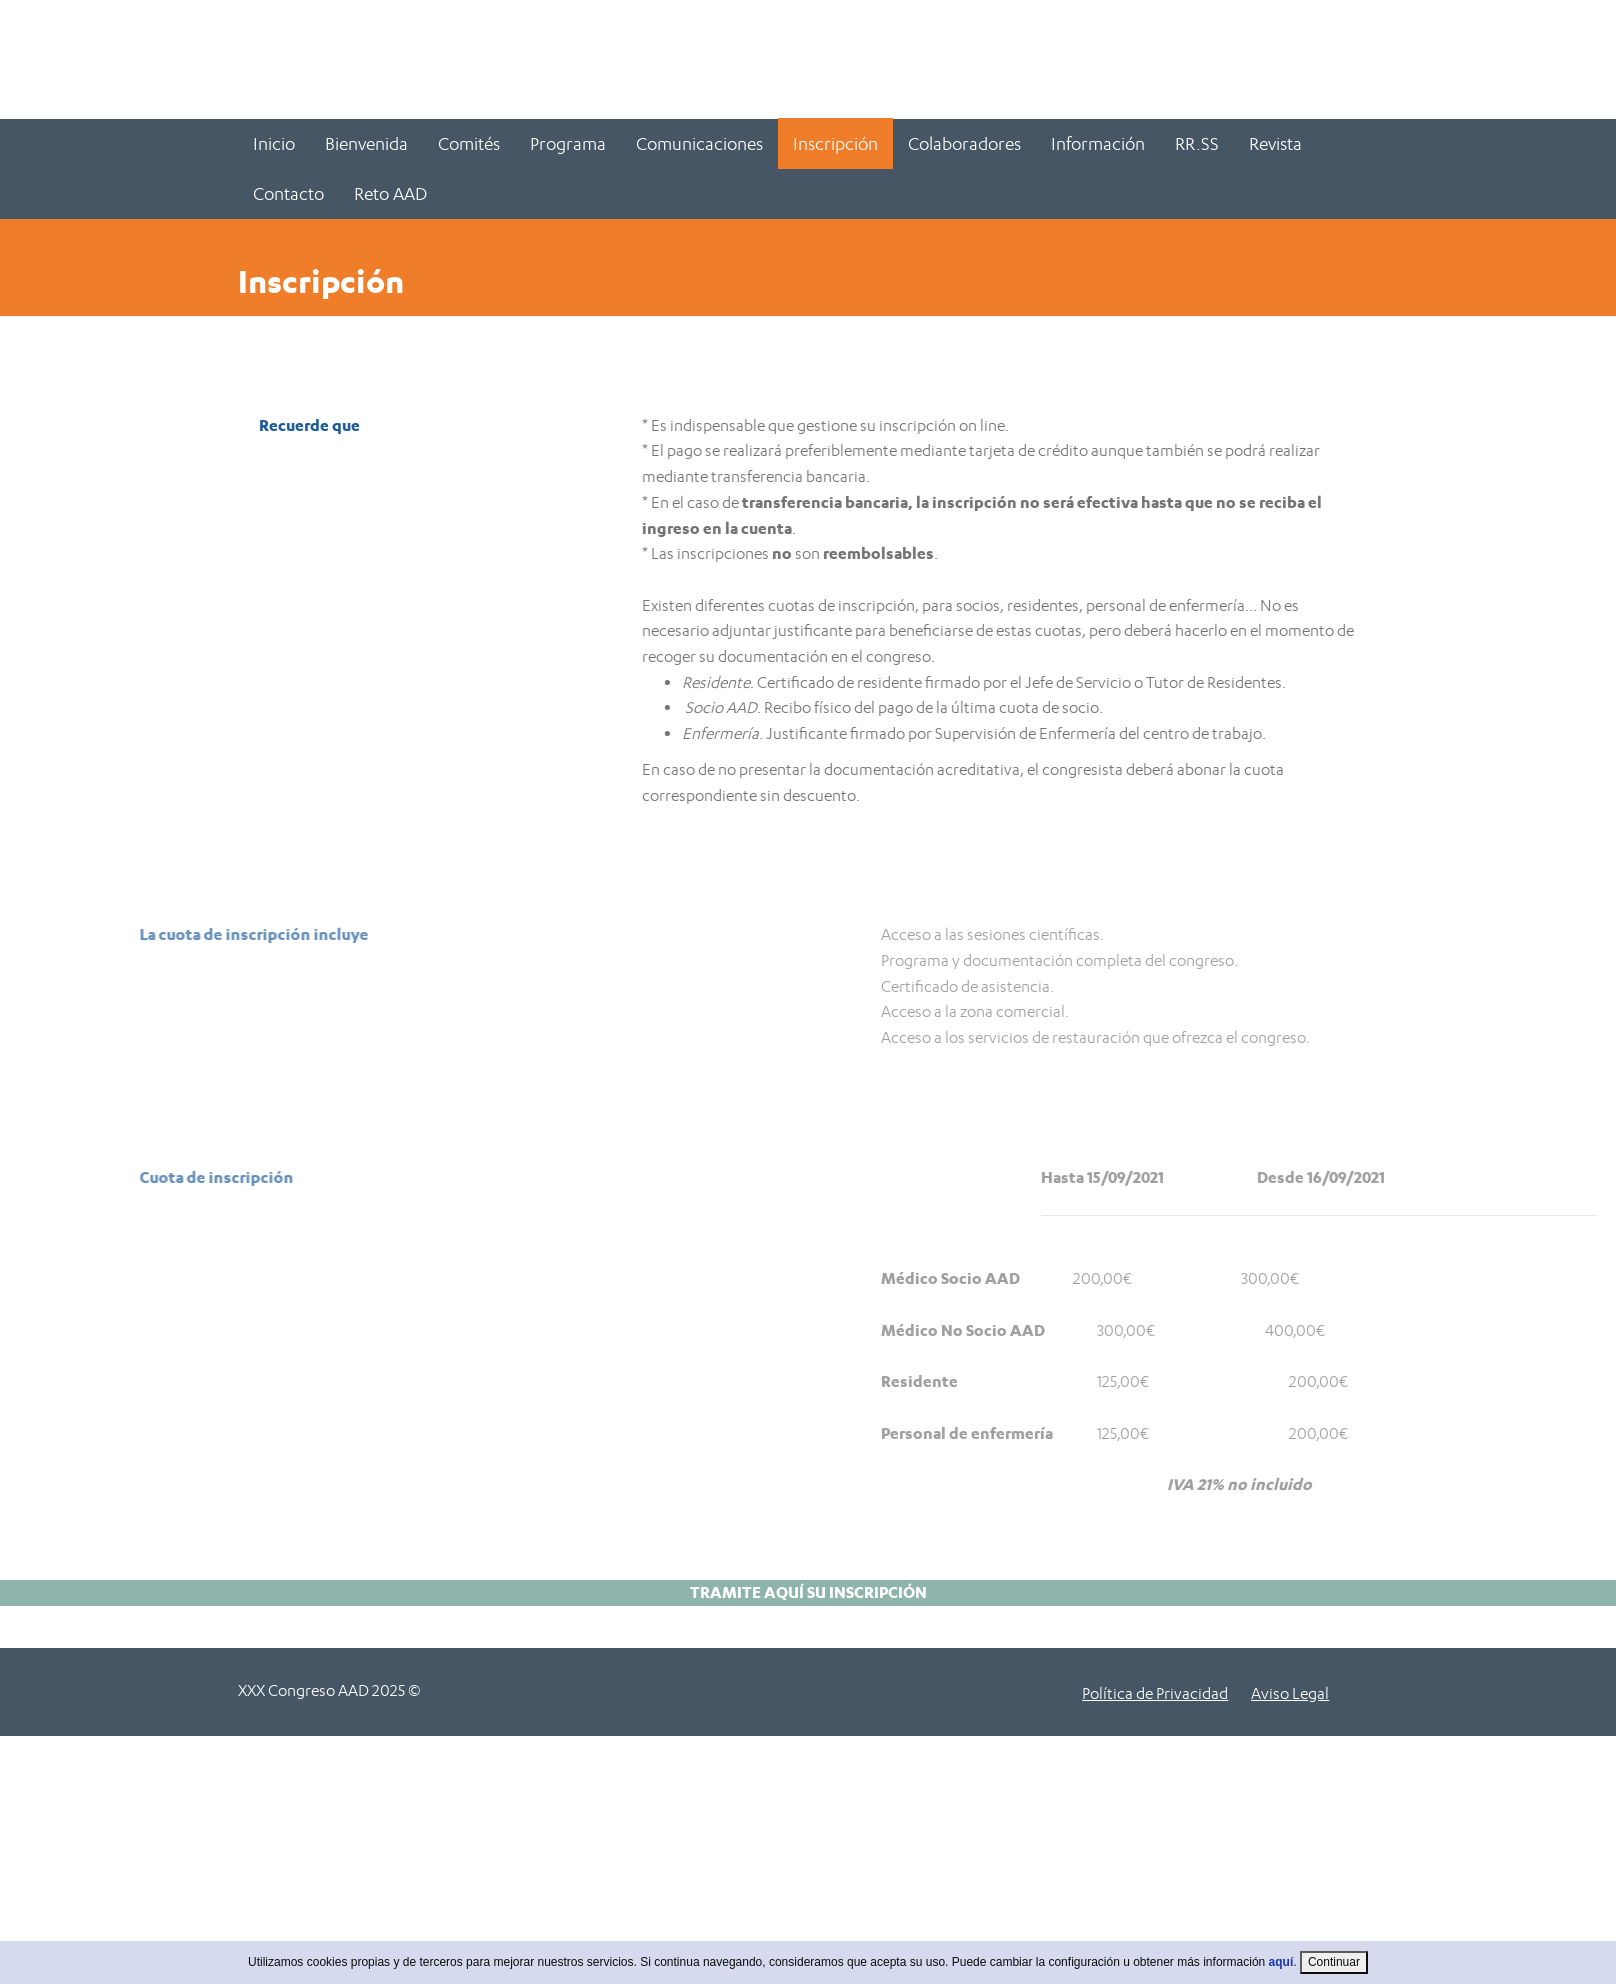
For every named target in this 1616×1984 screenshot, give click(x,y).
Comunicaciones (699, 143)
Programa (568, 143)
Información (1098, 143)
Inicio (274, 143)
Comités (469, 143)
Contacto (288, 193)
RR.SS (1197, 143)
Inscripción (835, 143)
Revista (1275, 143)
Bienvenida (366, 143)
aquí (1281, 1975)
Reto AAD (390, 193)
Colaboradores (964, 143)
